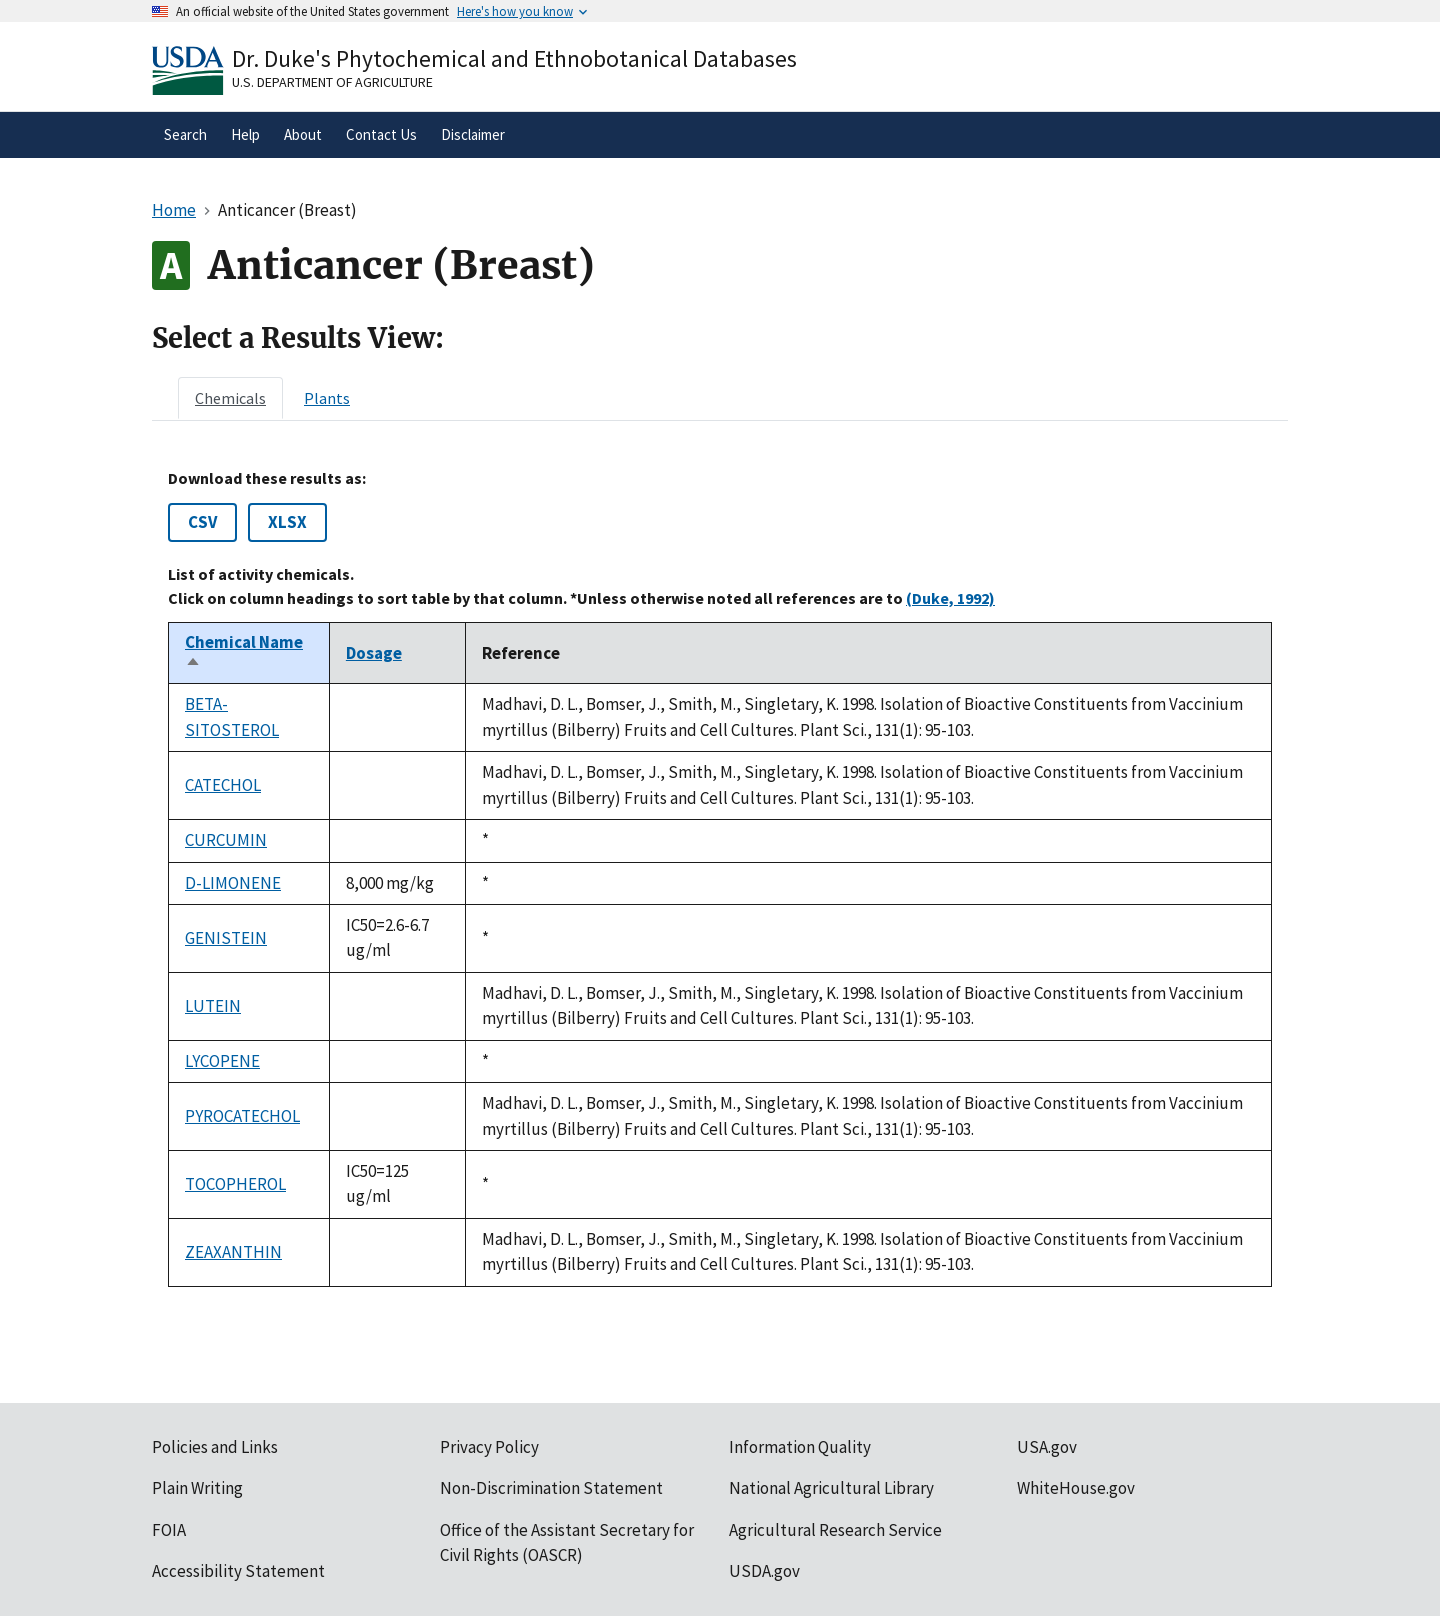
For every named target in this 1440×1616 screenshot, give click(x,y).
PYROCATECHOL (242, 1116)
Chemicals (230, 398)
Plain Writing (197, 1488)
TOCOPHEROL (235, 1184)
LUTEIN (213, 1006)
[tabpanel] (720, 878)
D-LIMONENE (233, 883)
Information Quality (800, 1447)
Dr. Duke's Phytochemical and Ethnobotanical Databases (514, 58)
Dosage (374, 653)
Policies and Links (215, 1447)
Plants (327, 398)
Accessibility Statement (238, 1571)
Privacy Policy (489, 1447)
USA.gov (1047, 1447)
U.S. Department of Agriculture (332, 82)
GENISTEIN (226, 938)
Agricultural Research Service (835, 1530)
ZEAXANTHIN (233, 1252)
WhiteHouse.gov (1076, 1488)
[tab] (230, 398)
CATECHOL (223, 785)
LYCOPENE (222, 1061)
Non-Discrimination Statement (551, 1488)
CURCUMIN (226, 840)
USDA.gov (764, 1571)
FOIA (169, 1530)
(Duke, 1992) (950, 598)
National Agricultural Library (831, 1488)
